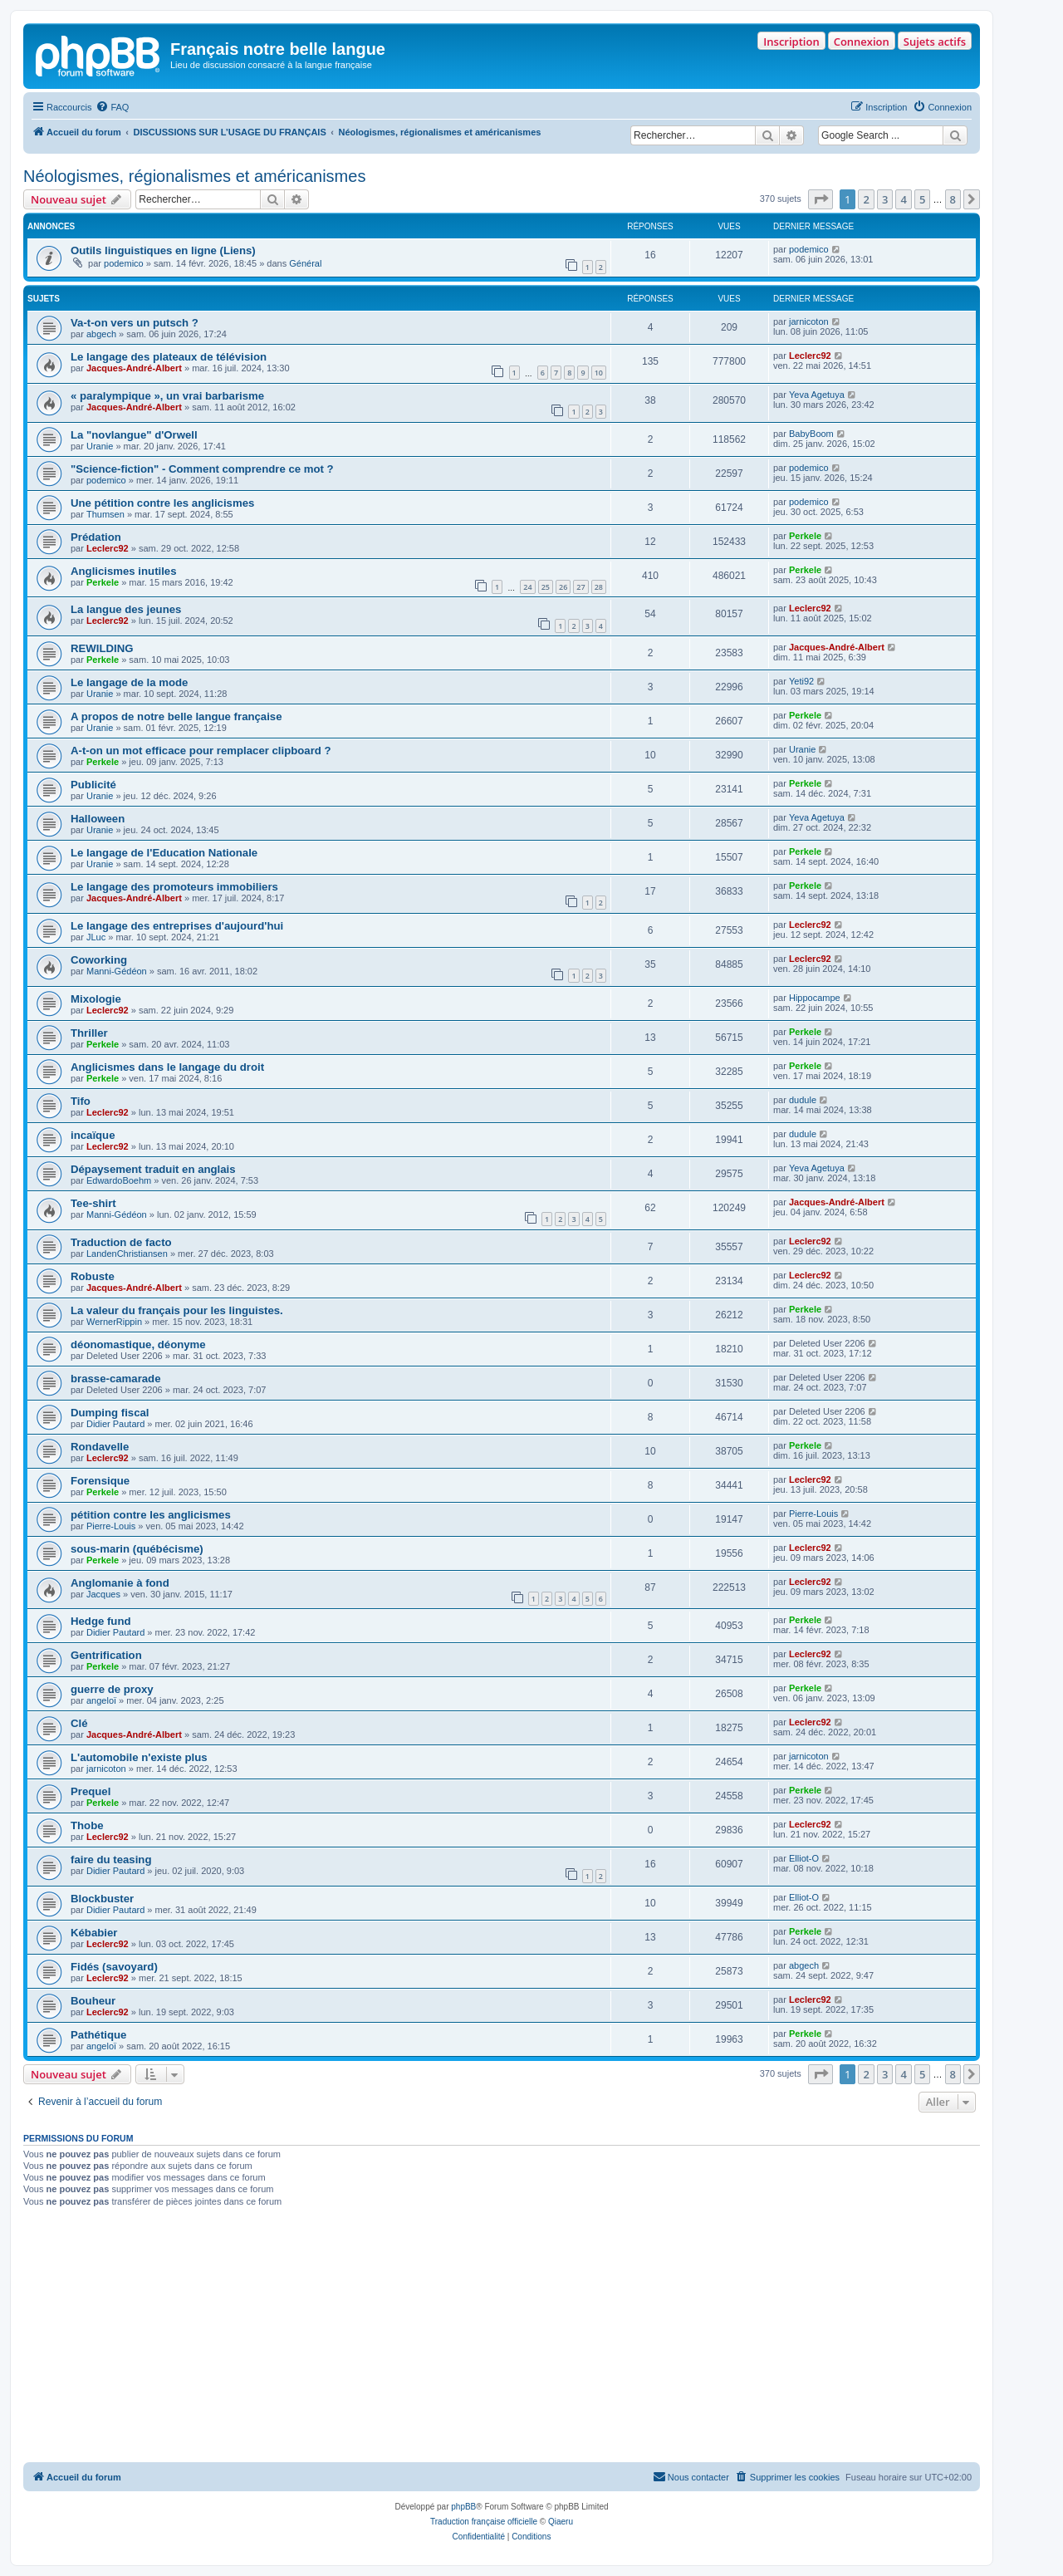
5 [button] (922, 199)
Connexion (861, 41)
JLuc (95, 937)
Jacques (103, 1594)
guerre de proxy (112, 1689)
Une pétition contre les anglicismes (162, 503)
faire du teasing (111, 1859)
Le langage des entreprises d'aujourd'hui (177, 926)
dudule (802, 1100)
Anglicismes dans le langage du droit (167, 1067)
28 (599, 586)
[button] (820, 199)
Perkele (805, 536)
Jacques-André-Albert (134, 368)
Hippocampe (814, 998)
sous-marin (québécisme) (137, 1549)
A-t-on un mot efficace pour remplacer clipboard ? (201, 750)
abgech (101, 334)
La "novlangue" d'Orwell (134, 435)
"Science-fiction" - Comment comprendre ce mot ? (202, 469)
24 (527, 586)
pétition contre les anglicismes (151, 1515)
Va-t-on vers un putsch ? (134, 322)
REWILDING (102, 648)
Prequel (90, 1791)
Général (305, 263)
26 (563, 586)
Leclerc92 (810, 356)
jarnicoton (809, 321)
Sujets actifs (935, 41)
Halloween (98, 818)
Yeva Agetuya (817, 395)
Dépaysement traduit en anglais (153, 1169)
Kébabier (94, 1932)
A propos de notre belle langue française (176, 716)
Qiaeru (560, 2521)
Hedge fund (101, 1621)
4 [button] (903, 199)
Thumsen (105, 514)
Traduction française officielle (483, 2521)
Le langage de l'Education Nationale (164, 852)
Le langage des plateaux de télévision (169, 357)
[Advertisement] (501, 2337)
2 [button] (866, 199)
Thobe (87, 1825)
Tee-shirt (93, 1203)
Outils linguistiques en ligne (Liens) (163, 250)
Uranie (99, 446)
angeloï (101, 1700)
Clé (79, 1723)
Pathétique (98, 2035)
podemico (124, 263)
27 (580, 586)
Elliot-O (804, 1858)
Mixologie (96, 999)
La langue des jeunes (126, 609)
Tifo (81, 1101)
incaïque (93, 1135)
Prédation (96, 537)
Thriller (89, 1033)
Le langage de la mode (129, 682)
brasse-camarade (116, 1378)
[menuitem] (112, 107)
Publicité (93, 784)
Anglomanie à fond (120, 1583)
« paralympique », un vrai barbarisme (167, 396)
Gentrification (106, 1655)
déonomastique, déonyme (138, 1344)
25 (545, 586)
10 (599, 372)
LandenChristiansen (127, 1254)
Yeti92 (801, 681)
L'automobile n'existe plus (139, 1757)
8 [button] (953, 199)
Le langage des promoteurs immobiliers (174, 887)
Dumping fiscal (110, 1412)
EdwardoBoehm (118, 1180)
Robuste (93, 1276)
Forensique (100, 1480)
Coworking (99, 960)
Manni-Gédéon (116, 971)
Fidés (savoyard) (114, 1966)
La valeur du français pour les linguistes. (177, 1310)
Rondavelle (100, 1446)
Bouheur (93, 2001)
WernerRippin (114, 1322)
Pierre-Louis (110, 1526)
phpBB (463, 2506)
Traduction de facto (121, 1242)
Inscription (791, 41)
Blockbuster (102, 1898)
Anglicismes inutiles (124, 571)
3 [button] (885, 199)
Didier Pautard (115, 1424)
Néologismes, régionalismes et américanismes (194, 176)
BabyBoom (811, 434)
